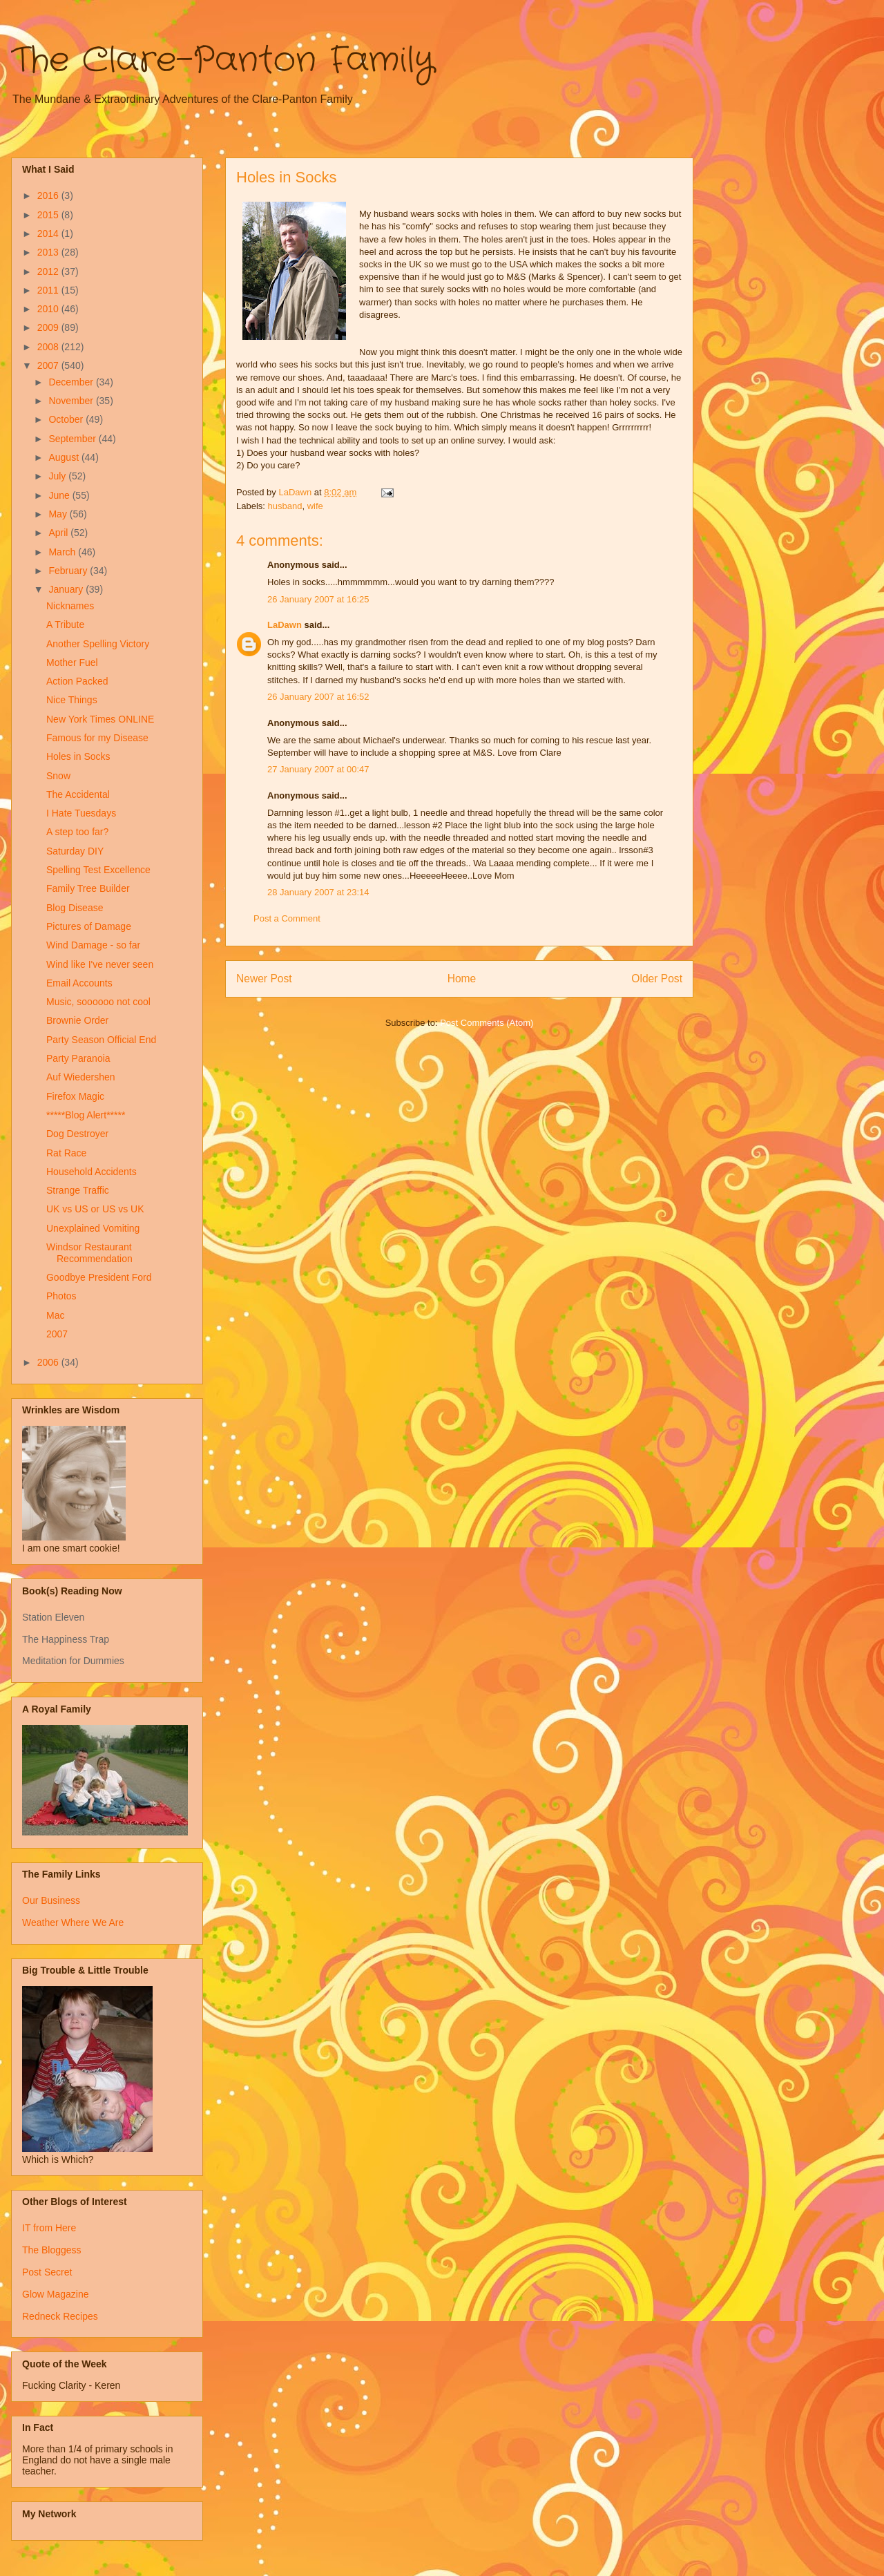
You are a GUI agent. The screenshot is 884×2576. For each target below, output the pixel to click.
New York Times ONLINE (100, 719)
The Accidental (78, 794)
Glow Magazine (55, 2294)
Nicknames (70, 605)
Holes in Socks (78, 756)
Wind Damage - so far (93, 945)
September (73, 438)
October (67, 419)
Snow (58, 775)
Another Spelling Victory (97, 643)
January (67, 589)
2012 (49, 271)
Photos (61, 1295)
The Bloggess (51, 2249)
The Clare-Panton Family (222, 61)
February (69, 570)
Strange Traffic (77, 1190)
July (58, 475)
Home (462, 978)
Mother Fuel (72, 662)
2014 (49, 233)
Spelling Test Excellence (98, 869)
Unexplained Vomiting (93, 1228)
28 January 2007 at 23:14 (318, 892)
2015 (49, 214)
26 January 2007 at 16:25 (318, 599)
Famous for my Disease (97, 737)
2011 (49, 290)
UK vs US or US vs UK (95, 1208)
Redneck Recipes (60, 2316)
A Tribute (65, 624)
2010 (49, 308)
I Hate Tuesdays (81, 813)
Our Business (51, 1900)
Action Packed (77, 681)
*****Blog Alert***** (85, 1114)
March (63, 551)
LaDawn (284, 625)
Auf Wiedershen (80, 1076)
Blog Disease (75, 907)
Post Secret (47, 2272)
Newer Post (264, 978)
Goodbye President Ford (99, 1277)
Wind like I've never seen (99, 964)
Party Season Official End (101, 1039)
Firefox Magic (75, 1096)
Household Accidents (91, 1171)
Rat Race (66, 1152)
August (64, 457)
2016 (49, 195)
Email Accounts (79, 983)
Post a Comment (286, 918)
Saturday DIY (75, 851)
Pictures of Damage (88, 926)
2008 (49, 346)
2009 (49, 327)
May (58, 513)
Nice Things (71, 699)
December (71, 382)
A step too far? (77, 831)
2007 (49, 365)
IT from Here (49, 2227)
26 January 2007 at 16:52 (318, 696)
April (59, 532)
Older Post (656, 978)
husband (285, 506)
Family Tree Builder (88, 888)
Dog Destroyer (77, 1133)
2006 (49, 1362)
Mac (55, 1315)
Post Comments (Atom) (486, 1023)
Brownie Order (77, 1020)
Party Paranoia (78, 1058)
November (71, 400)
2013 (49, 252)
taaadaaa (366, 377)
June (60, 495)
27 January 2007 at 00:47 (318, 769)
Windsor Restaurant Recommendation (89, 1252)
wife (315, 506)
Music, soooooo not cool (98, 1001)
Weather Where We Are (73, 1922)
